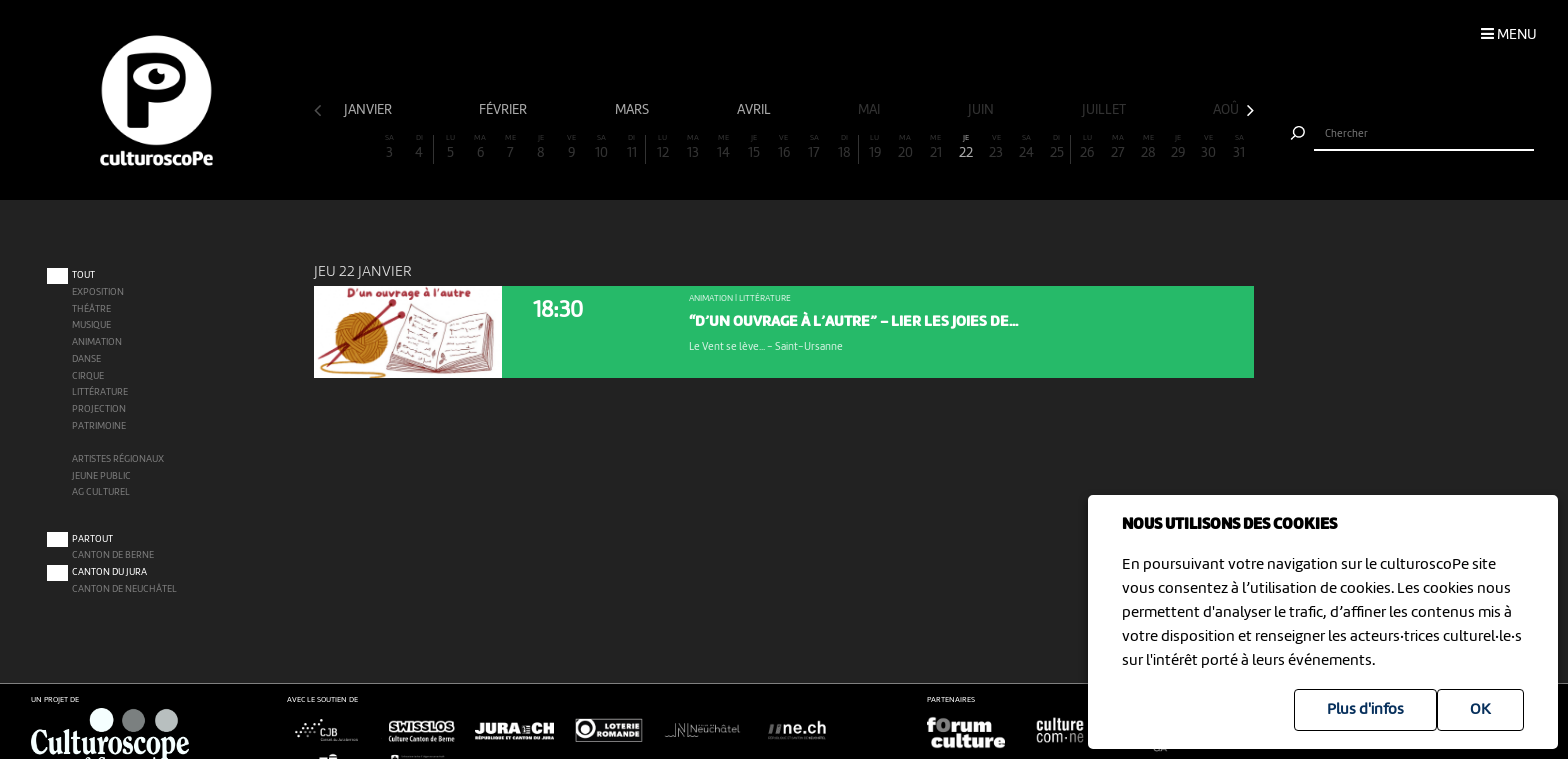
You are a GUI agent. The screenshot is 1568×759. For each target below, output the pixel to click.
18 (844, 147)
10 (602, 147)
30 (1209, 147)
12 (662, 147)
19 (875, 147)
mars (633, 110)
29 (1178, 147)
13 (693, 147)
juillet (1105, 110)
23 (996, 147)
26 (1087, 147)
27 (1118, 147)
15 (753, 147)
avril (755, 110)
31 (1239, 147)
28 (1148, 147)
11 (631, 147)
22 (966, 147)
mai (870, 110)
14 (723, 147)
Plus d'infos (1365, 710)
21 (936, 147)
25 (1056, 147)
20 (905, 147)
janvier (369, 110)
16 (784, 147)
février (504, 110)
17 (814, 147)
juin (982, 110)
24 (1027, 147)
